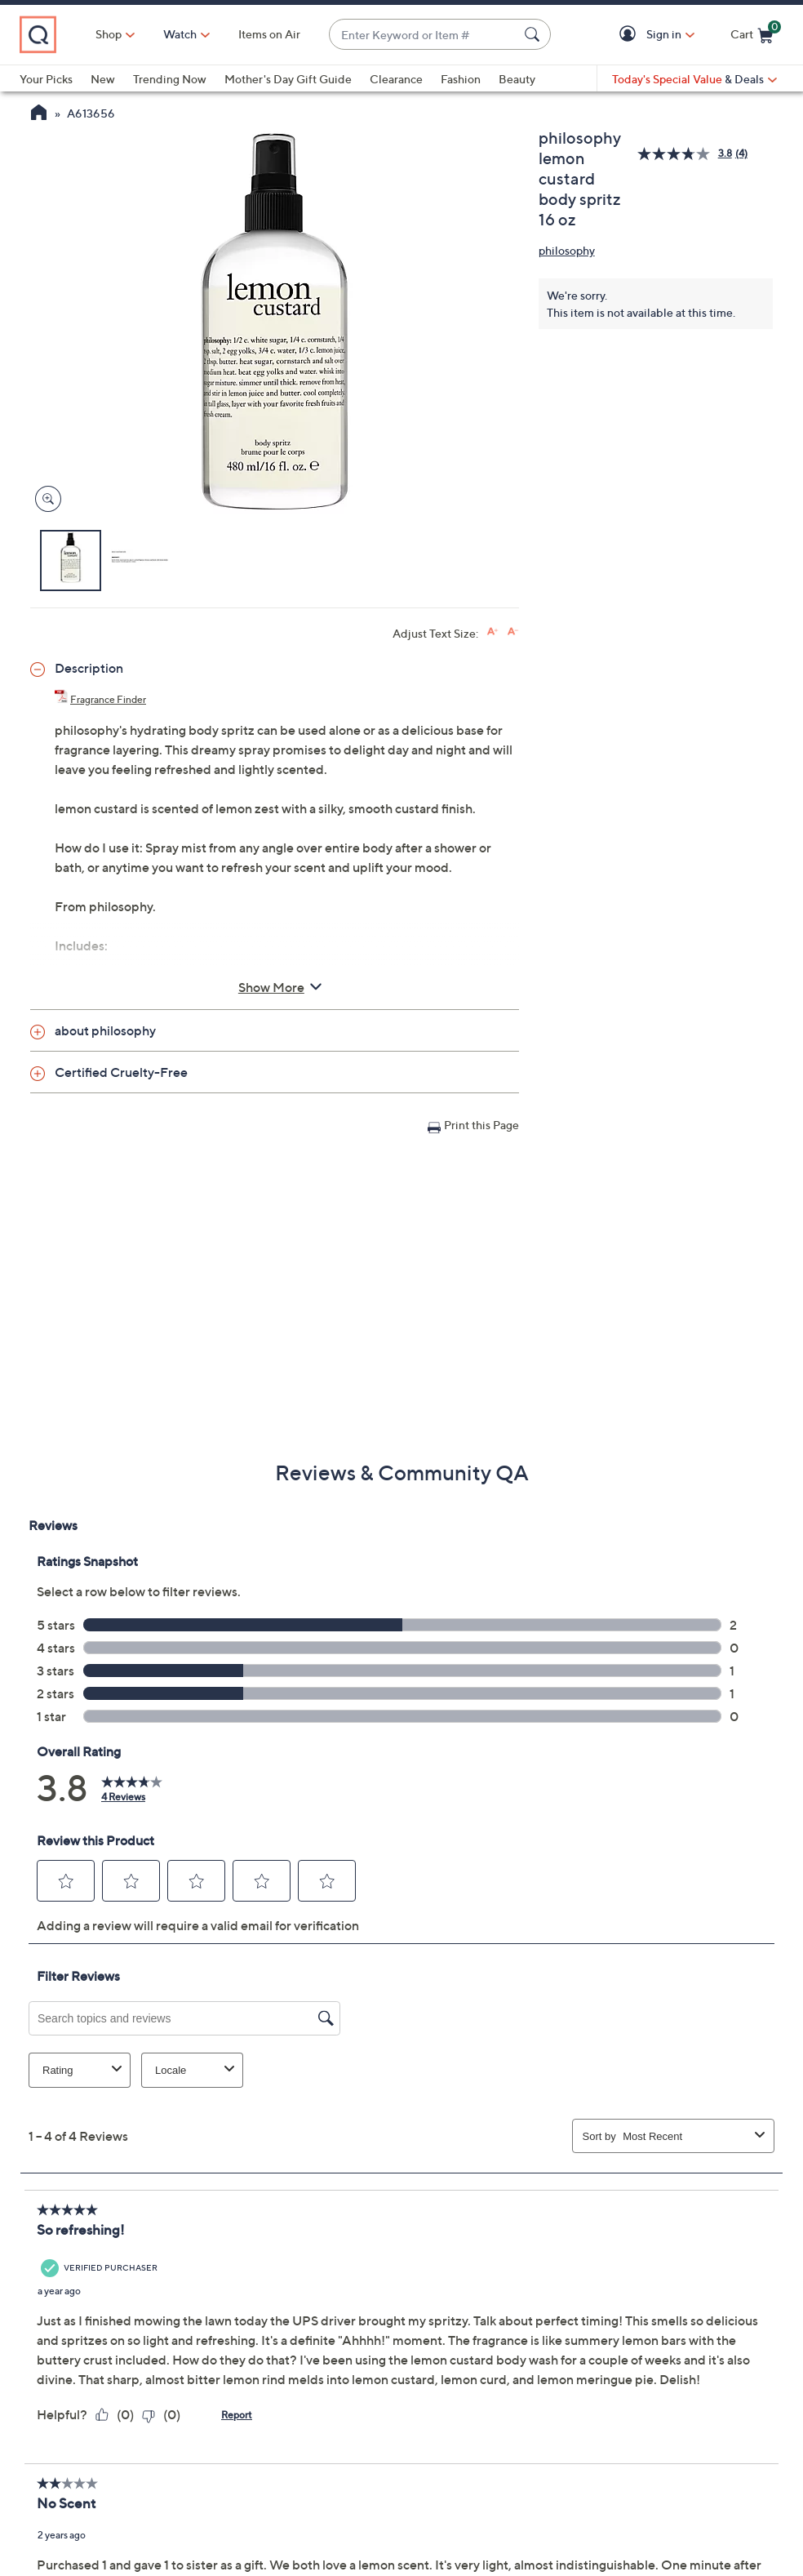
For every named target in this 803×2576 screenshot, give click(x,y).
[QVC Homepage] (39, 114)
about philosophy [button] (105, 1030)
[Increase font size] (492, 631)
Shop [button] (108, 34)
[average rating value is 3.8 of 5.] (686, 154)
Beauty (517, 79)
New (103, 79)
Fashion (461, 79)
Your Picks (46, 79)
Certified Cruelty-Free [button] (121, 1072)
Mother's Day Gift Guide (288, 79)
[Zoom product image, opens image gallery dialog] (44, 499)
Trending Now (169, 79)
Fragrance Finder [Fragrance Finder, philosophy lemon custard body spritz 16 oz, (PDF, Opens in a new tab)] (108, 699)
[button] (630, 34)
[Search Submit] (534, 34)
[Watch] (180, 34)
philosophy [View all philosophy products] (567, 250)
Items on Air (269, 34)
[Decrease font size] (513, 631)
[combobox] (423, 35)
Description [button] (89, 668)
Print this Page (481, 1125)
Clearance (396, 79)
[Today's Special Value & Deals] (694, 79)
